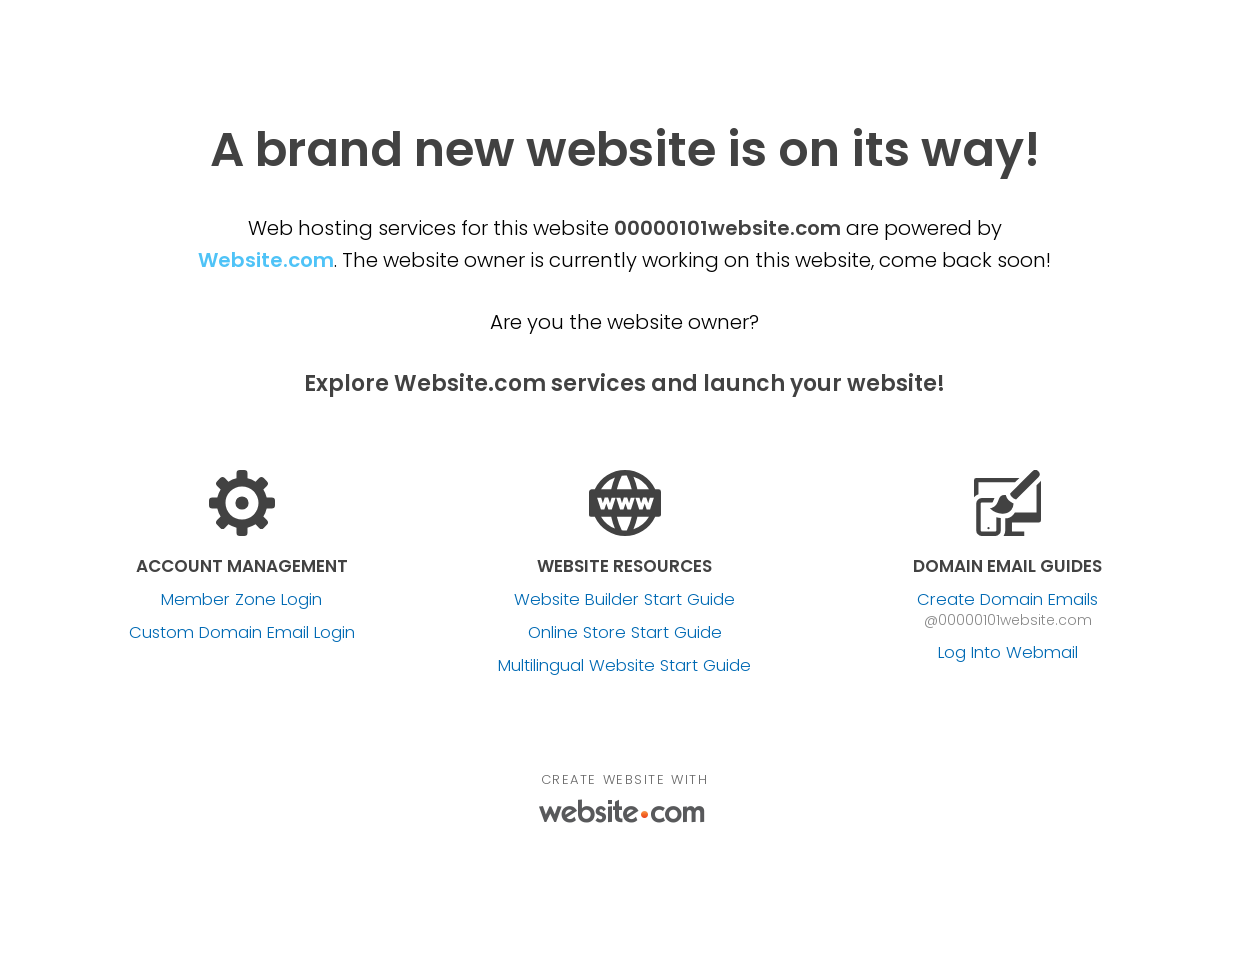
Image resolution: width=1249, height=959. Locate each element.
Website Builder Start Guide (624, 600)
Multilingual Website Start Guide (624, 666)
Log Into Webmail (1008, 653)
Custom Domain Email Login (242, 633)
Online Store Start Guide (625, 633)
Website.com (266, 260)
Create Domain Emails (1007, 600)
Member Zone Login (241, 600)
